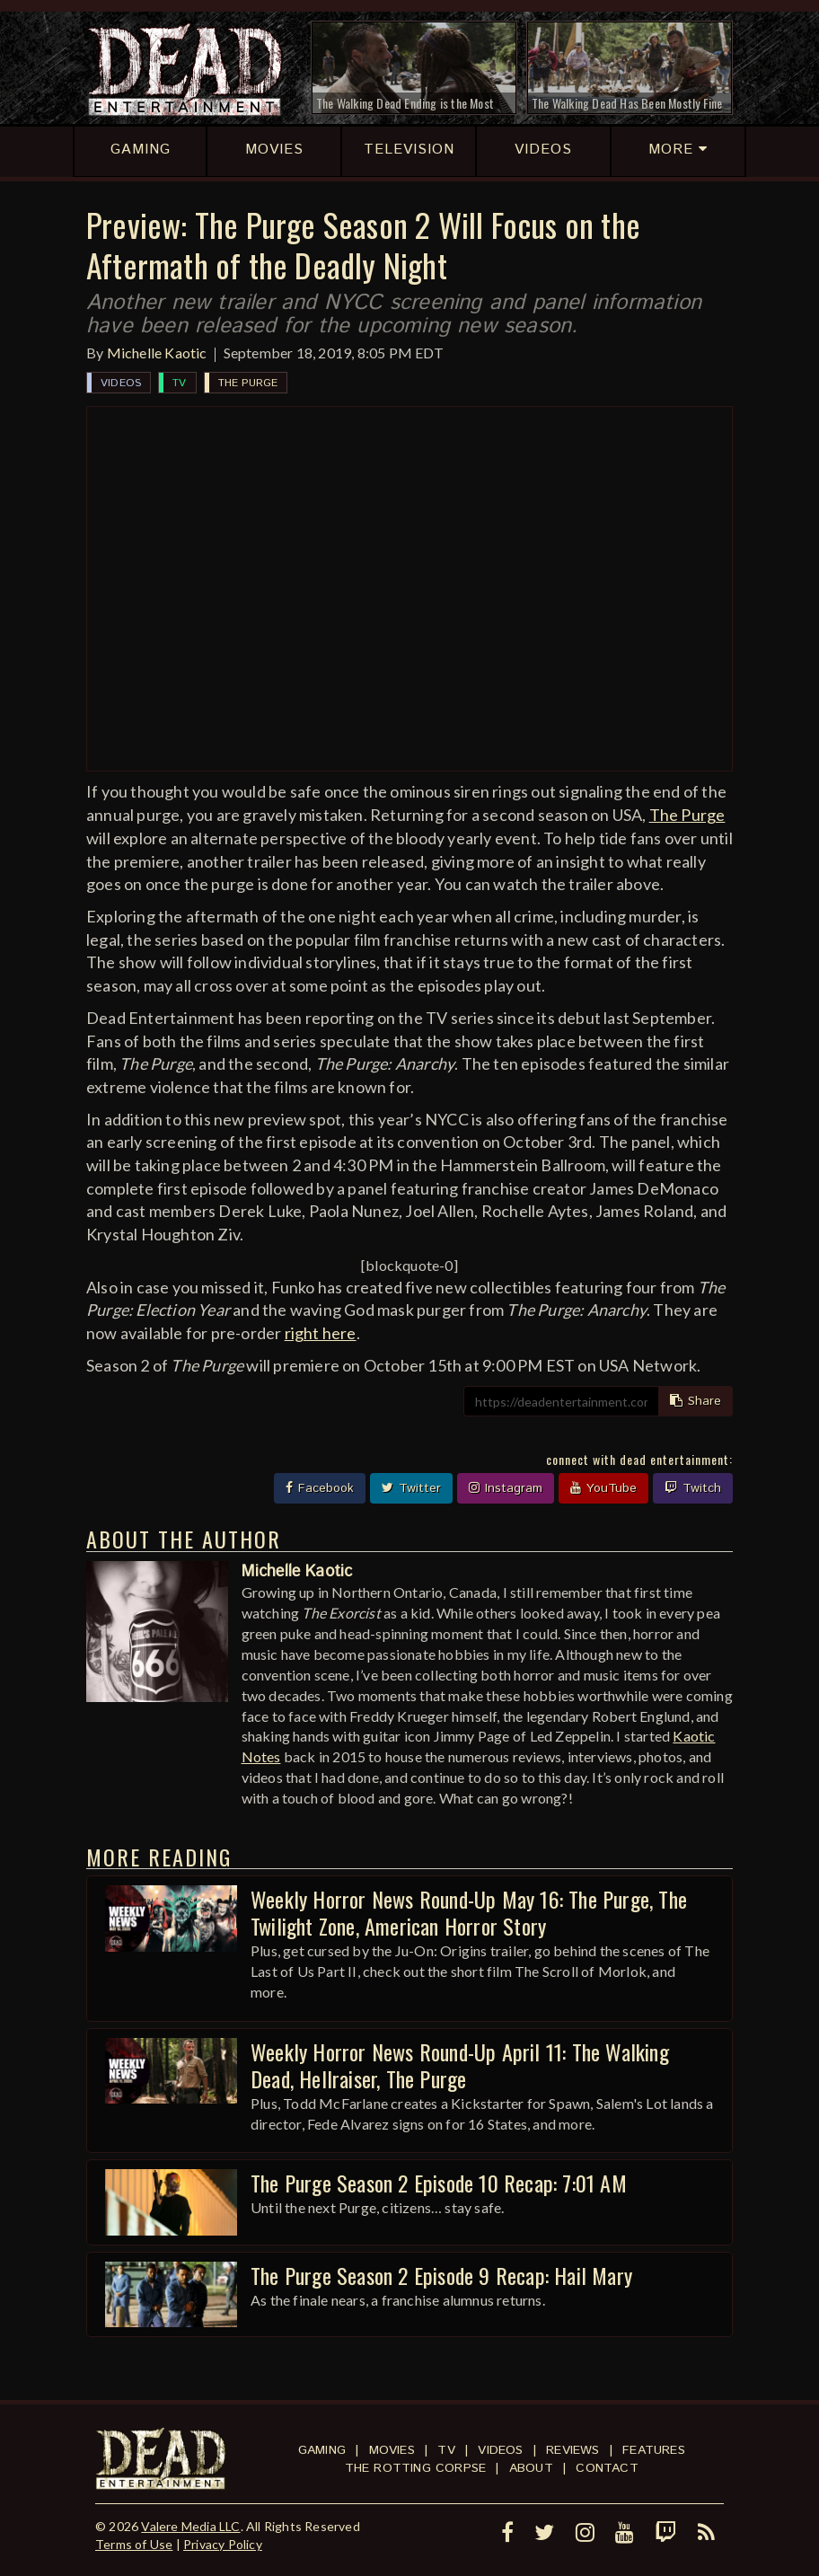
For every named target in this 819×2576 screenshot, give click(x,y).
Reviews (572, 2450)
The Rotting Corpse (416, 2468)
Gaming (322, 2450)
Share (695, 1401)
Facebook (320, 1488)
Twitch (693, 1488)
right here (321, 1333)
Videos (121, 383)
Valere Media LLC (190, 2526)
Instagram (505, 1488)
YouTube (603, 1488)
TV (179, 383)
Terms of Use (133, 2544)
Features (653, 2450)
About (531, 2468)
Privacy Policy (222, 2544)
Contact (607, 2468)
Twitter (411, 1488)
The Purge (248, 383)
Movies (392, 2450)
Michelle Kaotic (157, 352)
